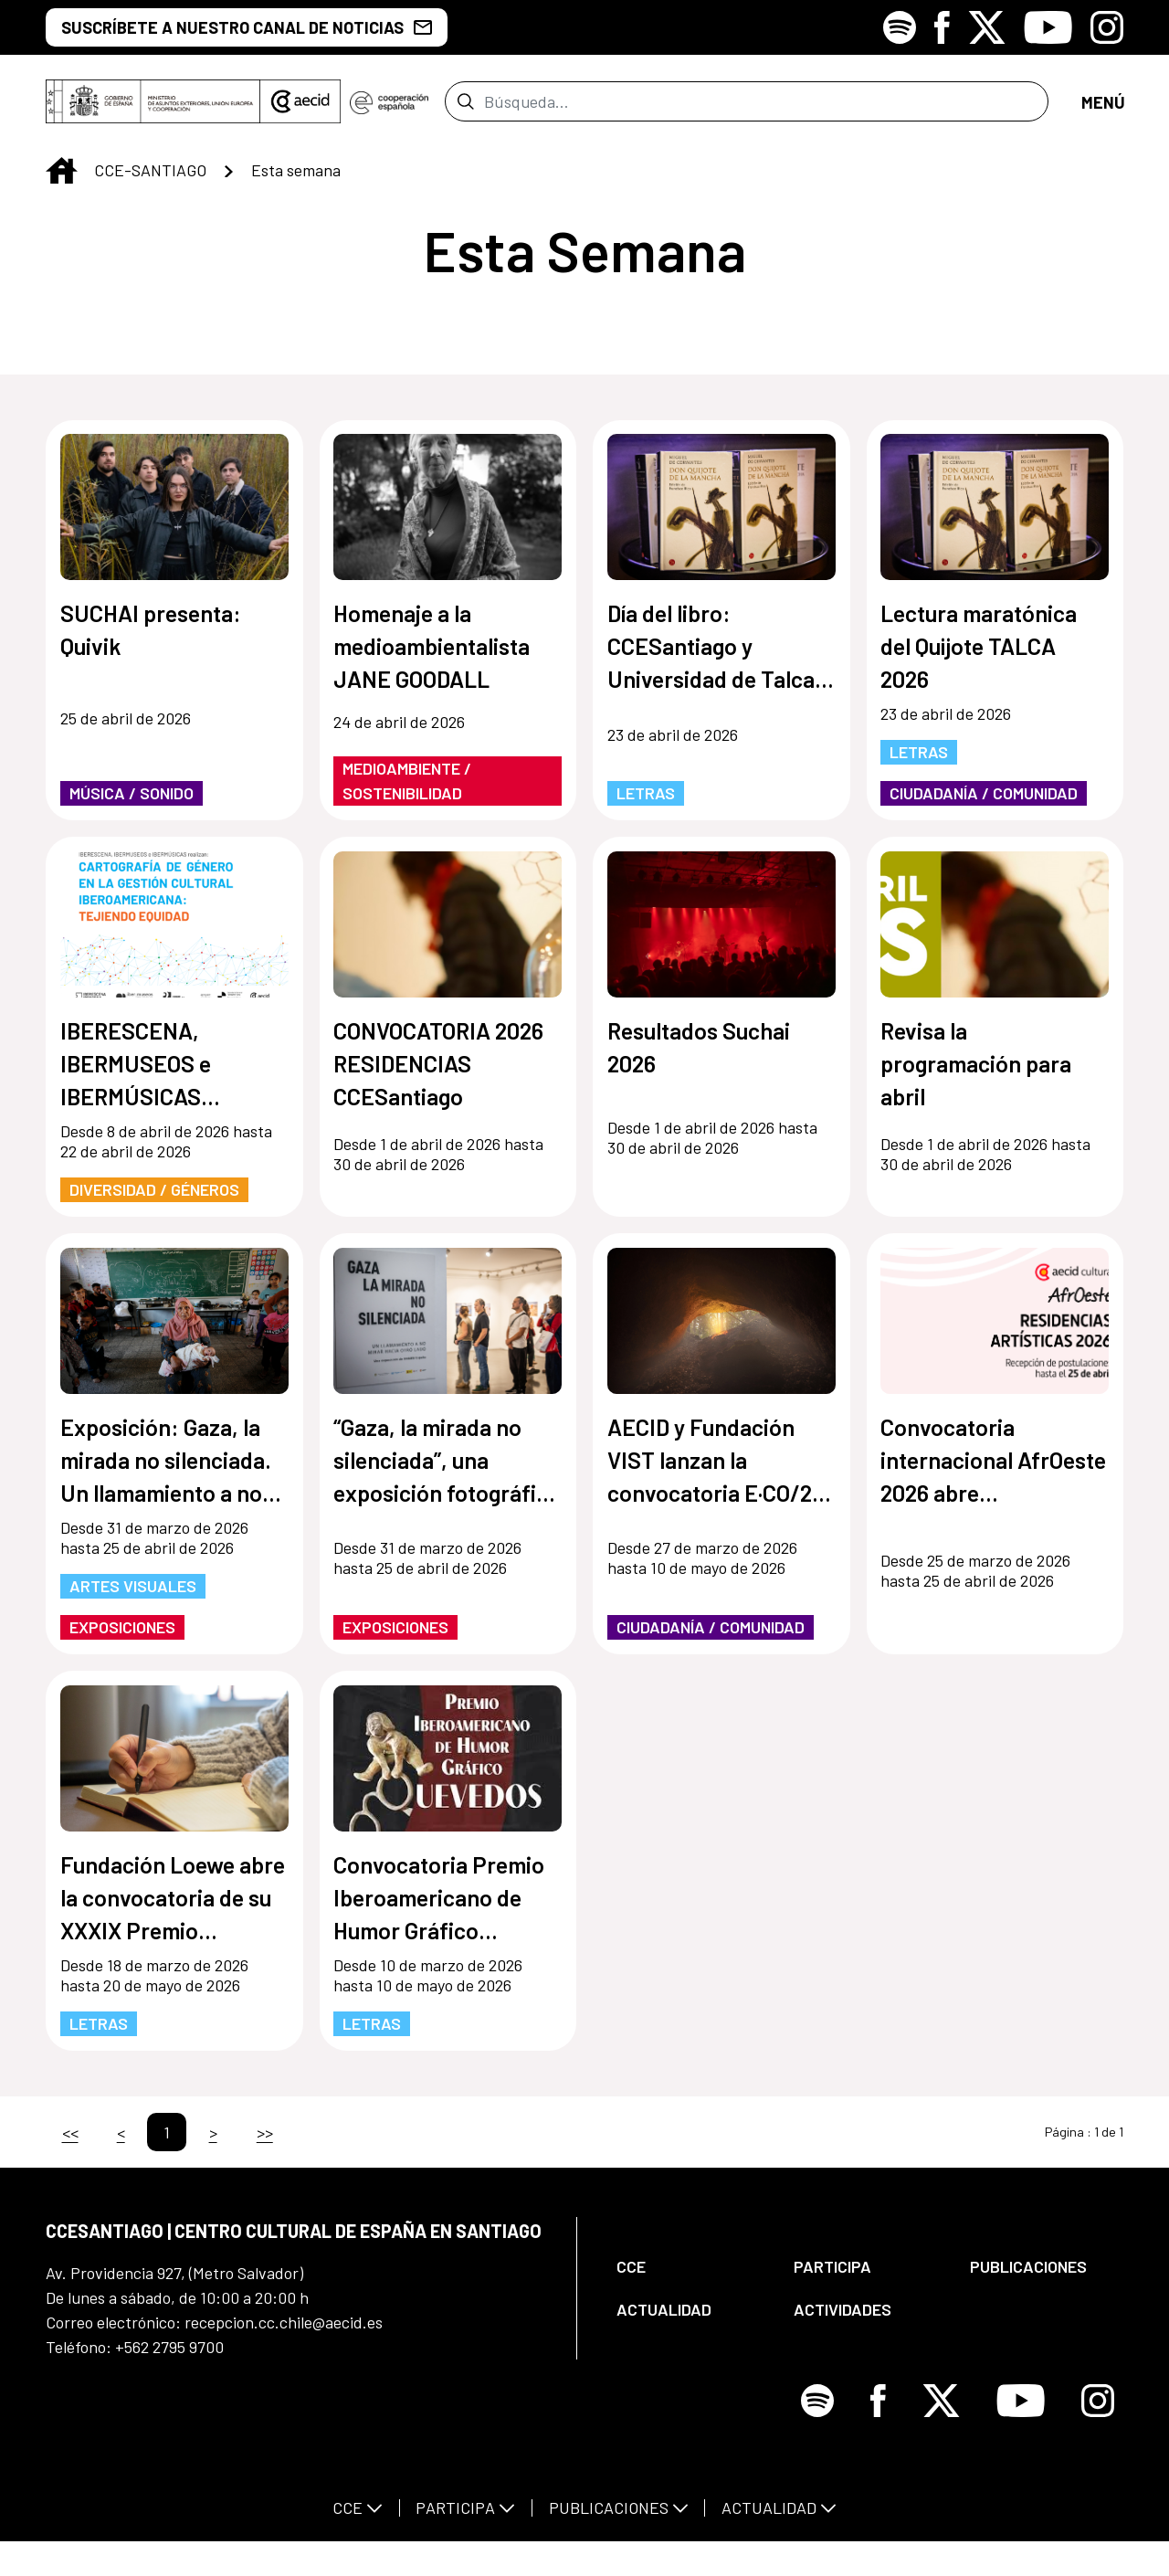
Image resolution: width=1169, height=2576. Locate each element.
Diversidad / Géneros (154, 1200)
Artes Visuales (132, 1597)
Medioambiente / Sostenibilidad (406, 791)
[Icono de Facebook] (942, 27)
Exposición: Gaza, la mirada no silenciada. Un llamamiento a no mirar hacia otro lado (165, 1472)
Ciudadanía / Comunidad (984, 804)
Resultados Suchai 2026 (698, 1058)
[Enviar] (465, 106)
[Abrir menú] (1102, 107)
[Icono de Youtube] (1048, 27)
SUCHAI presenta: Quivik (150, 640)
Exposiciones (122, 1638)
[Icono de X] (987, 27)
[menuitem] (689, 2277)
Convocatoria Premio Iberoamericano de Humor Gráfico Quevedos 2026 (438, 1910)
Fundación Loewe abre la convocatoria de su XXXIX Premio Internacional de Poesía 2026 (172, 1910)
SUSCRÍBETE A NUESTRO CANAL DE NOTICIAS (246, 27)
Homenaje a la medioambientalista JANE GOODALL (431, 656)
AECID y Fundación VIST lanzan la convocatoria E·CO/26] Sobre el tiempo (720, 1472)
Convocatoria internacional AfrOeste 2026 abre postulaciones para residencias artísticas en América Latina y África (993, 1472)
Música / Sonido (131, 804)
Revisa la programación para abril (975, 1074)
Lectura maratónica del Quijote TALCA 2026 (978, 656)
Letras (645, 804)
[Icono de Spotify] (899, 27)
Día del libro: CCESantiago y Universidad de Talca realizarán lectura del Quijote (712, 658)
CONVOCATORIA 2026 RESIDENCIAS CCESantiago (438, 1074)
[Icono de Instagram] (1106, 27)
